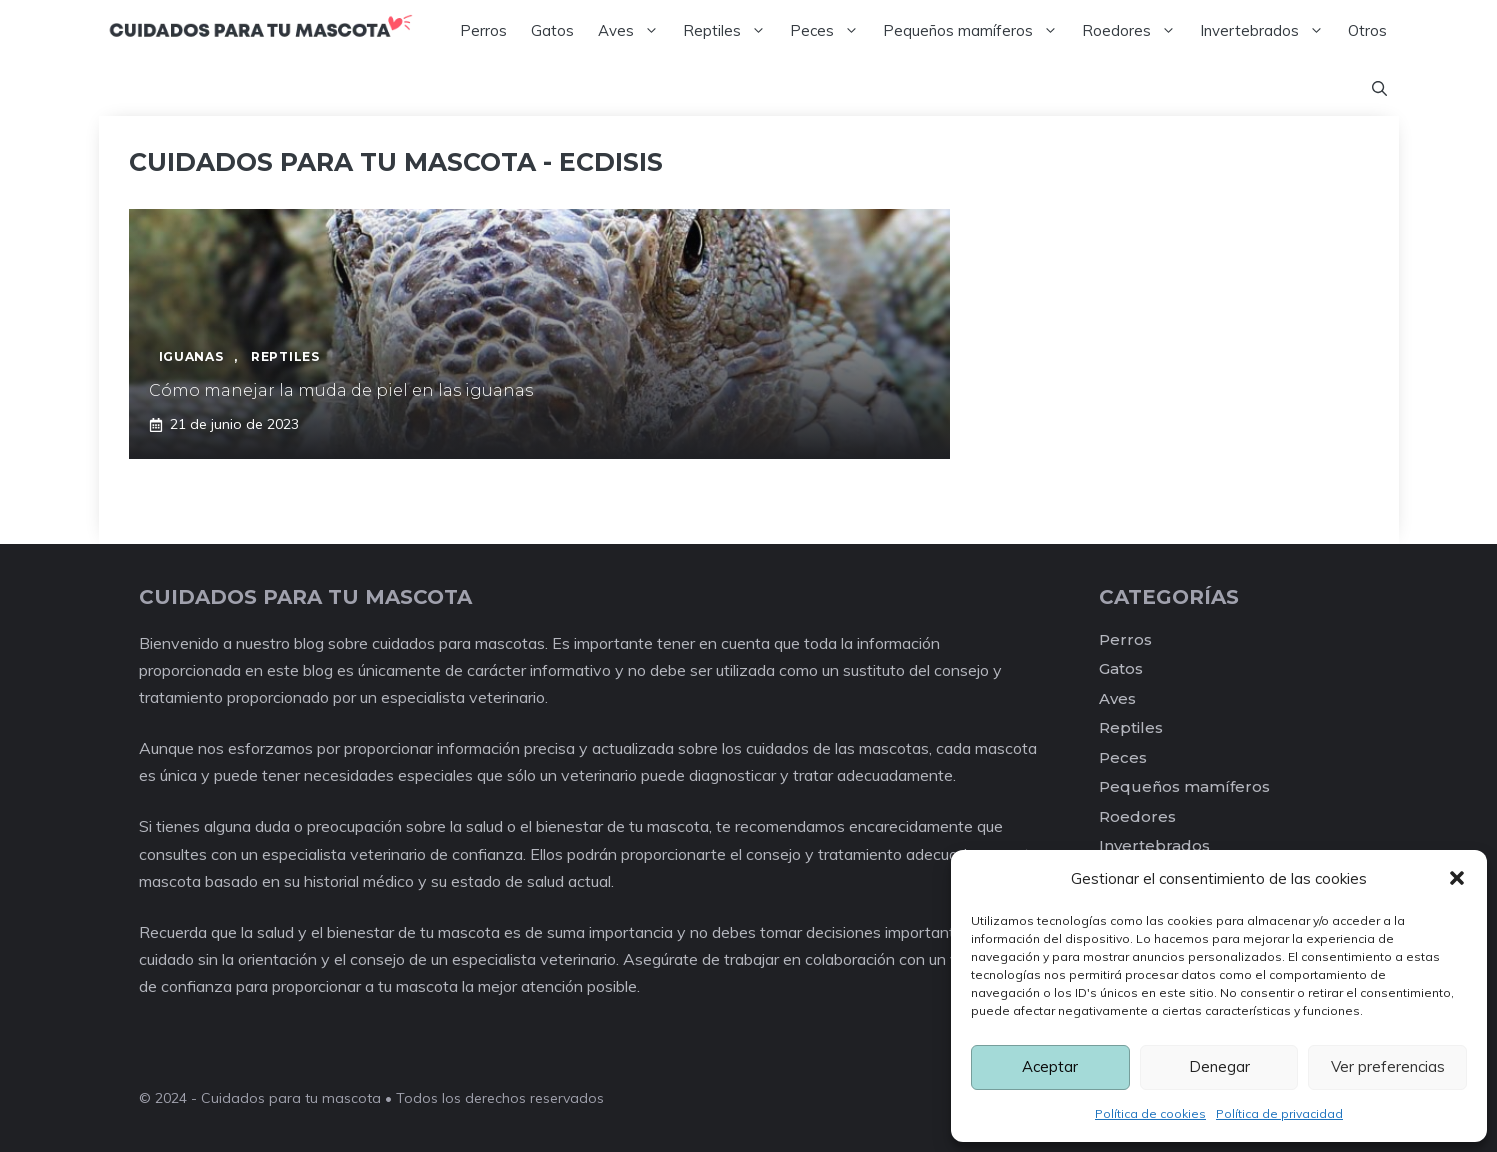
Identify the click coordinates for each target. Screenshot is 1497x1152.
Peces (830, 31)
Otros (1367, 30)
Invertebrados (1268, 31)
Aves (634, 31)
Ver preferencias (1388, 1066)
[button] (1457, 878)
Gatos (552, 30)
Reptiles (730, 31)
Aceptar (1050, 1066)
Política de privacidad (1279, 1113)
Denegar (1219, 1066)
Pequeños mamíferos (976, 31)
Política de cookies (1150, 1113)
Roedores (1135, 31)
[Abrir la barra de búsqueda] (1379, 89)
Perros (483, 30)
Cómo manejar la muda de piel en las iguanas (341, 390)
